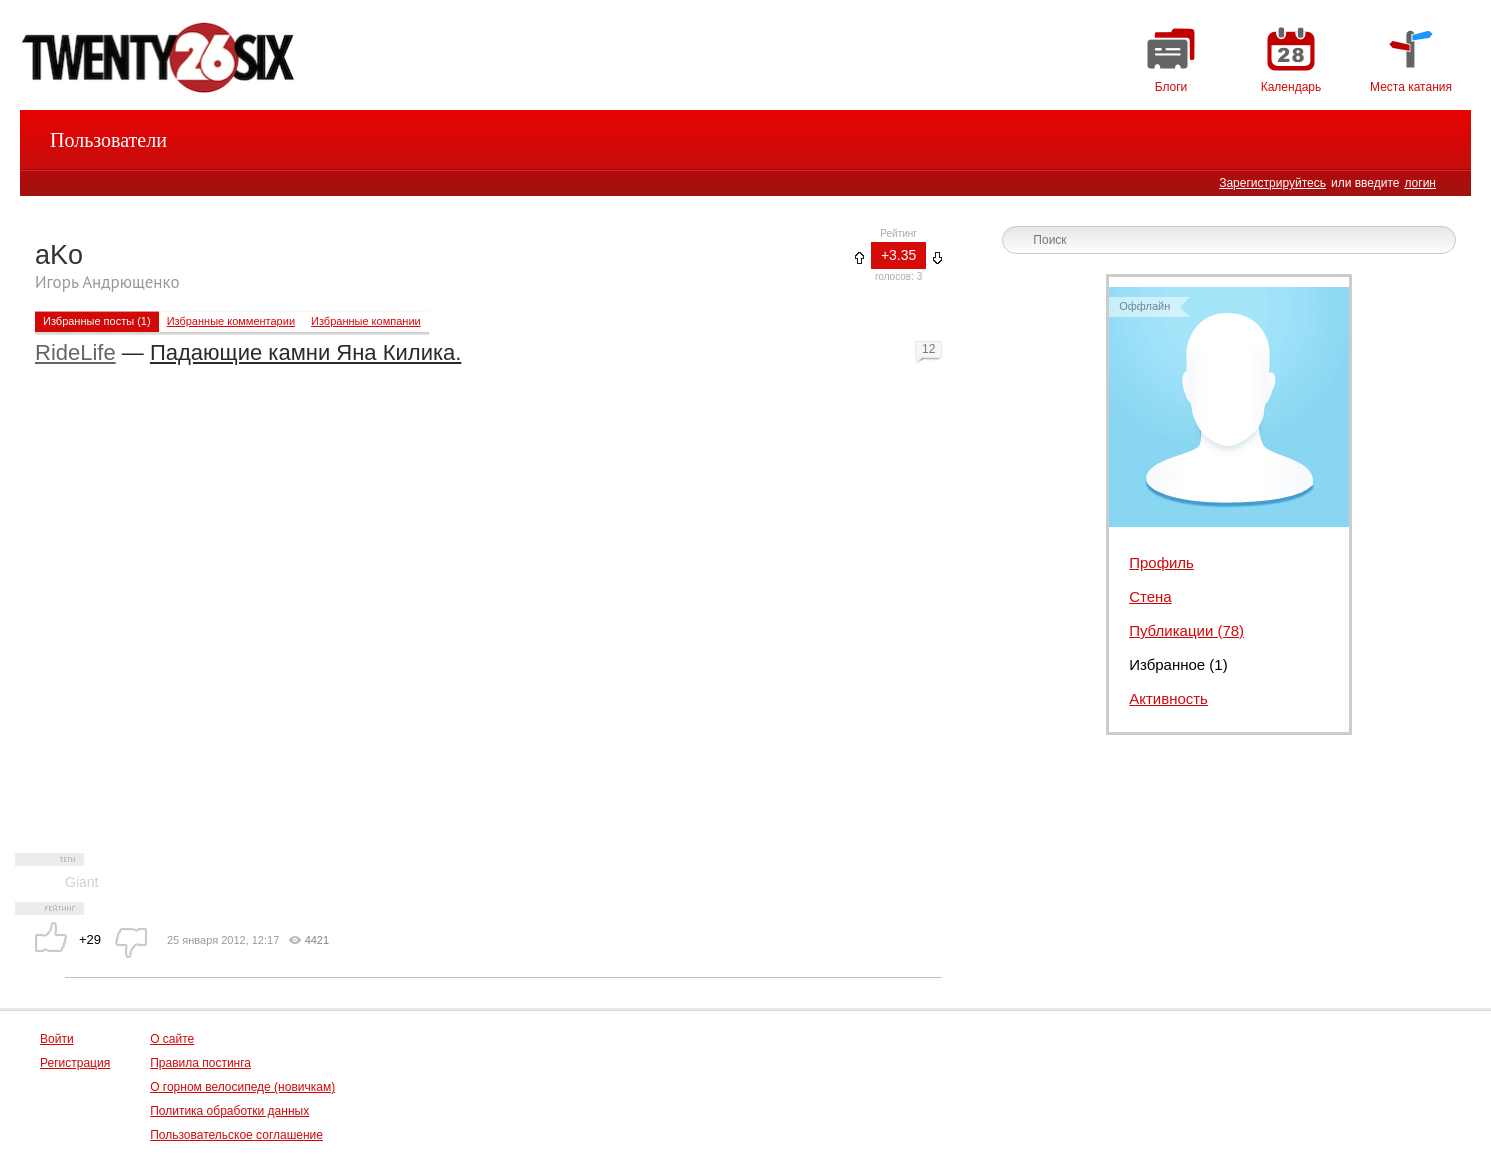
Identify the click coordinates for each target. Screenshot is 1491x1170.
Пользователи (108, 140)
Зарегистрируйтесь (1272, 183)
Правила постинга (200, 1063)
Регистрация (75, 1063)
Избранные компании (366, 321)
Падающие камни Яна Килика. (305, 352)
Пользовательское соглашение (236, 1135)
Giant (81, 882)
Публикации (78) (1186, 630)
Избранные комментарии (231, 321)
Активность (1168, 698)
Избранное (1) (1178, 664)
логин (1420, 183)
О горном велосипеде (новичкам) (242, 1087)
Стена (1150, 596)
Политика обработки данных (229, 1111)
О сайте (172, 1039)
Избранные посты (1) (97, 321)
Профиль (1161, 562)
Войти (57, 1039)
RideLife (75, 352)
